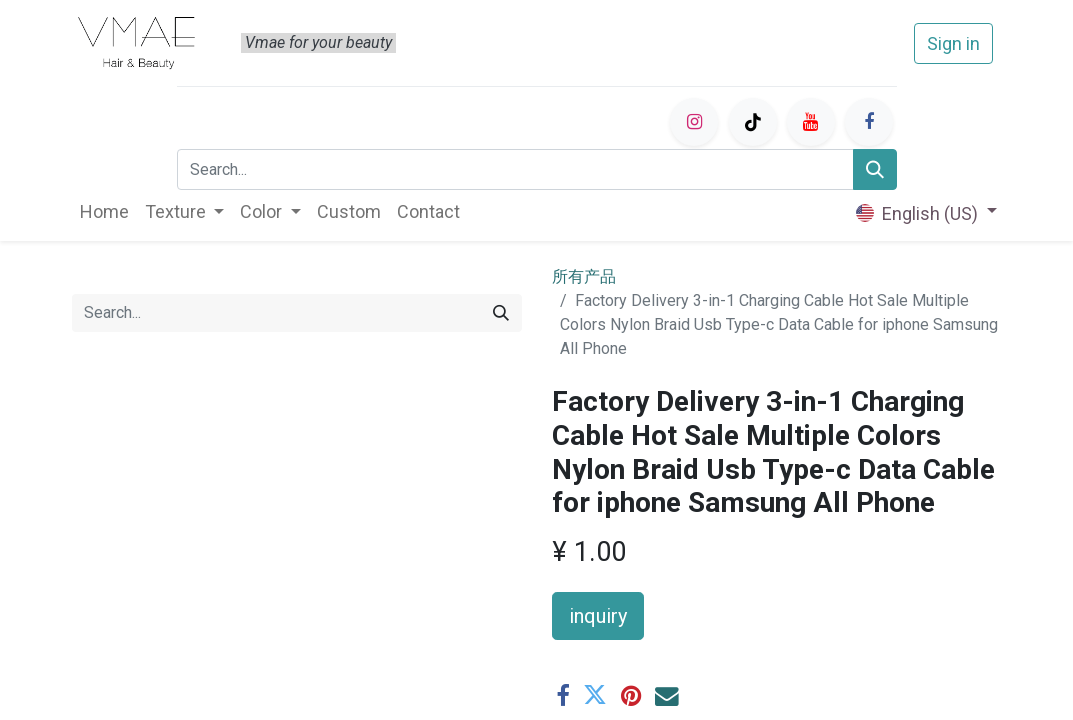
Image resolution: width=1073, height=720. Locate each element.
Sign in (953, 43)
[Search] (875, 169)
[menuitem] (104, 211)
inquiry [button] (598, 616)
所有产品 (584, 276)
